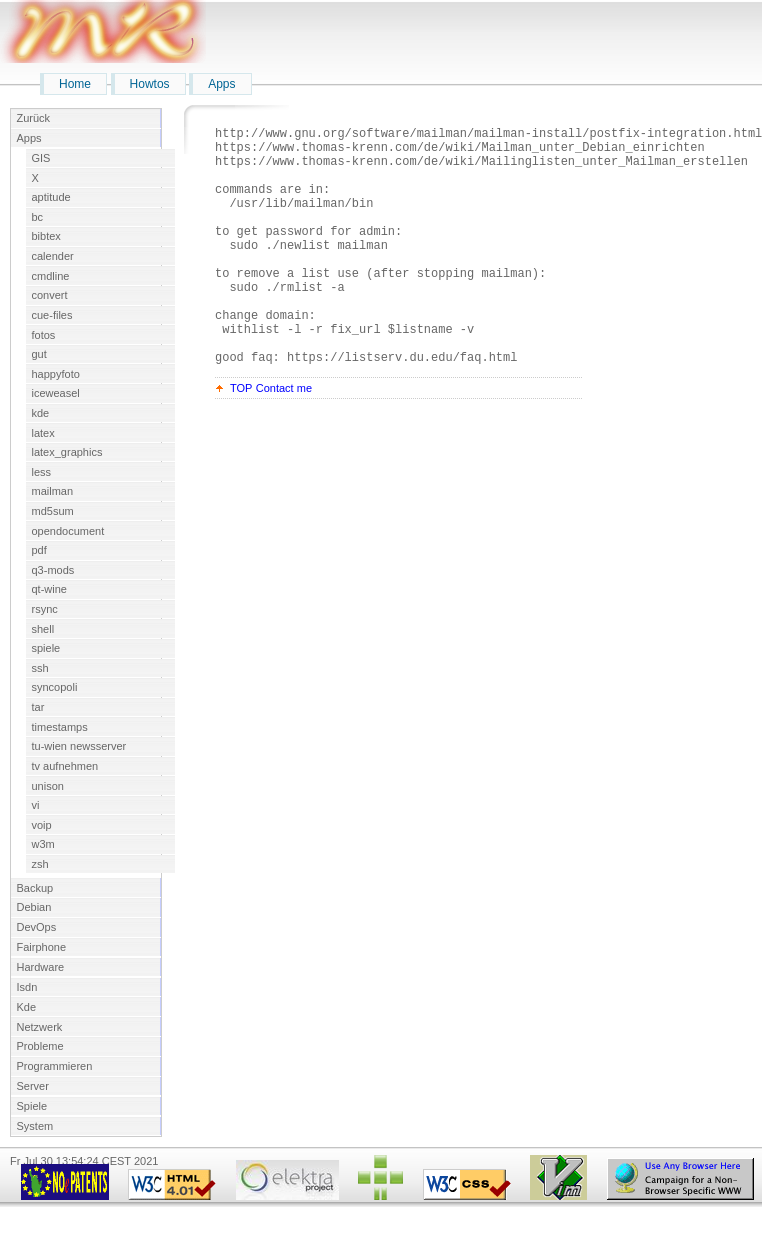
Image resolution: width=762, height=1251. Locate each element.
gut (39, 354)
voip (42, 825)
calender (53, 256)
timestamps (60, 727)
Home (75, 84)
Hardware (41, 967)
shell (43, 629)
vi (36, 805)
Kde (27, 1007)
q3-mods (53, 570)
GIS (41, 158)
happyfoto (56, 374)
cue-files (52, 315)
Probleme (40, 1046)
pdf (39, 550)
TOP (241, 439)
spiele (46, 648)
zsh (40, 864)
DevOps (37, 927)
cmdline (51, 276)
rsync (45, 609)
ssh (40, 668)
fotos (44, 335)
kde (41, 413)
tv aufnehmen (65, 766)
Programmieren (55, 1066)
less (42, 472)
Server (33, 1086)
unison (48, 786)
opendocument (68, 531)
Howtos (150, 84)
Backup (35, 888)
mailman (53, 491)
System (35, 1126)
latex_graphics (67, 452)
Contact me (284, 439)
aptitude (51, 197)
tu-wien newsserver (79, 746)
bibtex (46, 236)
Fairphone (42, 947)
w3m (43, 844)
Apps (221, 84)
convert (50, 295)
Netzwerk (40, 1027)
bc (38, 217)
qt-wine (49, 589)
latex (43, 433)
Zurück (34, 118)
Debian (34, 907)
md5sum (53, 511)
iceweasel (56, 393)
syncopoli (55, 687)
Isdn (27, 987)
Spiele (32, 1106)
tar (38, 707)
